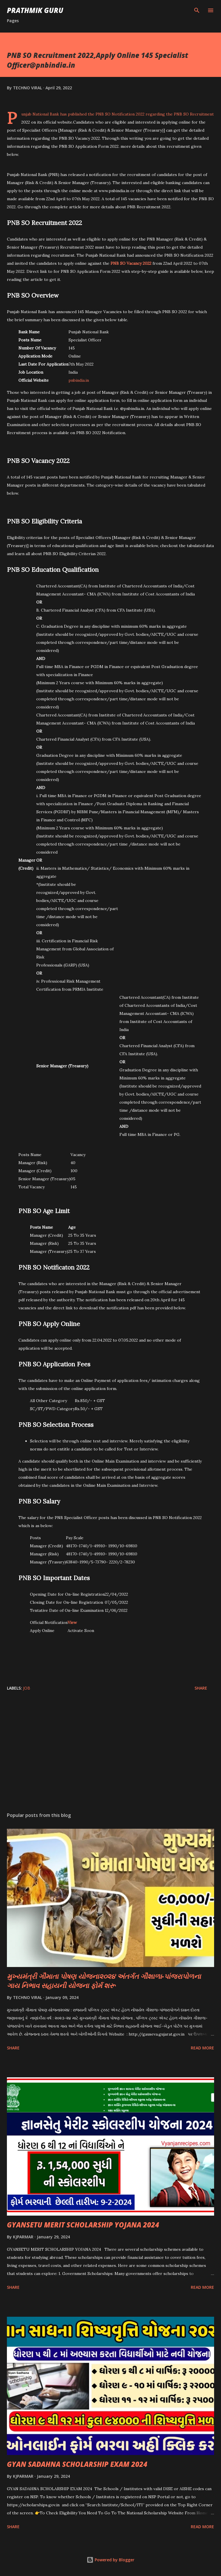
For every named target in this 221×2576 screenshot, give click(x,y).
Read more (202, 2048)
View (72, 1622)
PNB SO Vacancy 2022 (130, 263)
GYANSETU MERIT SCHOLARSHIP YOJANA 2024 (83, 2224)
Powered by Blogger (110, 2559)
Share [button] (201, 1688)
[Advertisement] (110, 1753)
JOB (26, 1688)
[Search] (196, 10)
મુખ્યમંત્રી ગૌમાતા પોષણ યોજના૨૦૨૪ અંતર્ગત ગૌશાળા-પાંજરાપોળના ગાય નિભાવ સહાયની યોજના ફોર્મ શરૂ (104, 1980)
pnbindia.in (78, 380)
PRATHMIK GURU (35, 10)
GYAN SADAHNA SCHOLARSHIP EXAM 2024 (77, 2464)
